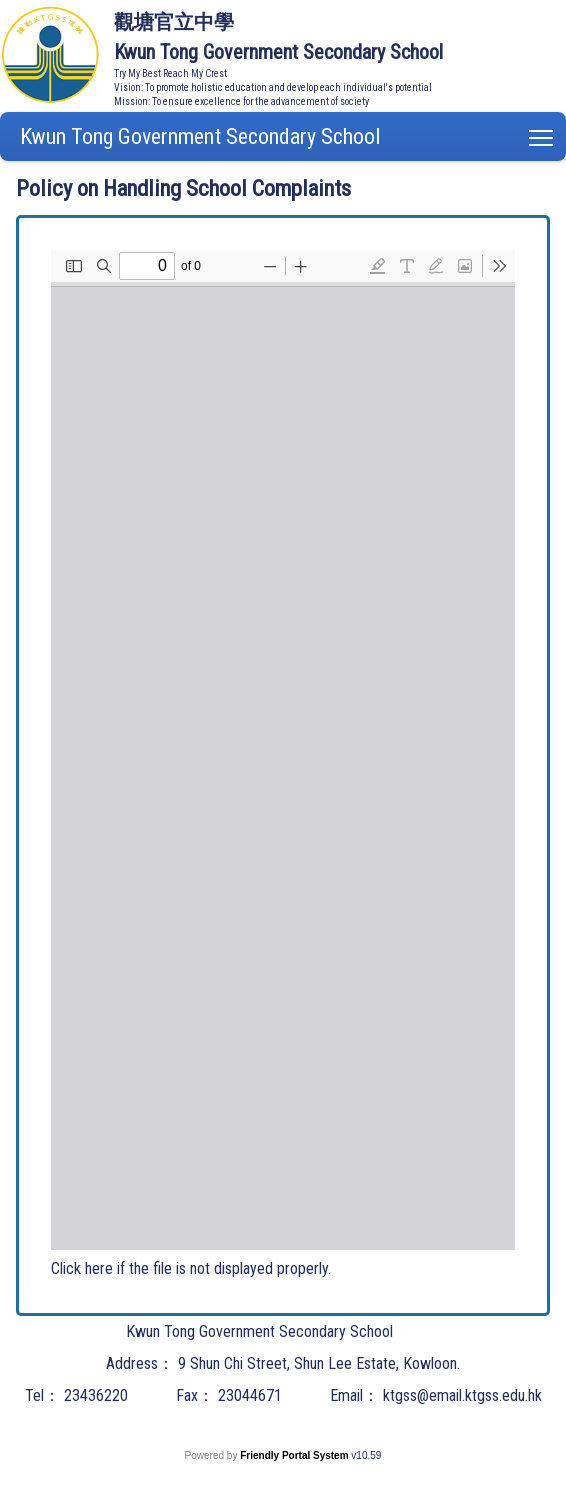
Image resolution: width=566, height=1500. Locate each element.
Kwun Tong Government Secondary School (200, 136)
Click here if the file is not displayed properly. (191, 1268)
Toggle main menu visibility (542, 133)
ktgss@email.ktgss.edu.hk (462, 1395)
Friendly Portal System (295, 1455)
